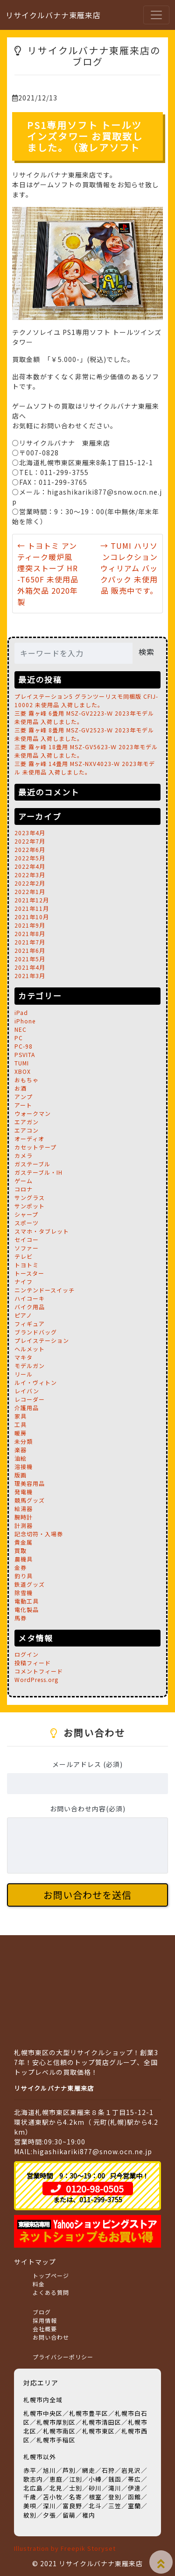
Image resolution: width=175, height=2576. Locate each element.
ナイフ (23, 1281)
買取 (20, 1550)
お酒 (20, 1088)
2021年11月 (31, 908)
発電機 (23, 1492)
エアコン (26, 1130)
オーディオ (29, 1139)
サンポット (29, 1206)
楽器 (20, 1450)
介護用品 (26, 1408)
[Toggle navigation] (156, 15)
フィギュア (29, 1323)
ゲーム (23, 1181)
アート (23, 1105)
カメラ (23, 1155)
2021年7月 (29, 942)
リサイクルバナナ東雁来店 (53, 15)
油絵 (20, 1458)
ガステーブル (32, 1164)
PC (18, 1038)
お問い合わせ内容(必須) (88, 1808)
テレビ (23, 1256)
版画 (20, 1475)
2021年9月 (29, 925)
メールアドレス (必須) (87, 1764)
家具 (20, 1416)
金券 (20, 1567)
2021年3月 (29, 975)
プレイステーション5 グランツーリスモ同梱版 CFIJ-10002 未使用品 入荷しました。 (86, 700)
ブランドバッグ (35, 1332)
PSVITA (24, 1054)
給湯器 (23, 1508)
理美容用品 (29, 1483)
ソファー (26, 1248)
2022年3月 (29, 875)
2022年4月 (29, 866)
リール (23, 1374)
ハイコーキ (29, 1298)
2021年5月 (29, 959)
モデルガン (29, 1366)
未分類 (23, 1441)
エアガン (26, 1122)
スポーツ (26, 1223)
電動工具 (26, 1601)
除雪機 (23, 1593)
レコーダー (29, 1399)
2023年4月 (29, 833)
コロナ (23, 1189)
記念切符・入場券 (38, 1534)
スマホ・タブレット (41, 1231)
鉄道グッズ (29, 1584)
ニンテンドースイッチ (44, 1290)
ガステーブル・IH (38, 1172)
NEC (20, 1029)
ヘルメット (29, 1349)
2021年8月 (29, 933)
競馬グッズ (29, 1500)
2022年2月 (29, 883)
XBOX (22, 1071)
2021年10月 (31, 917)
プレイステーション (41, 1340)
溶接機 (23, 1466)
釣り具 (23, 1576)
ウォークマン (32, 1113)
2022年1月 (29, 891)
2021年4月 (29, 967)
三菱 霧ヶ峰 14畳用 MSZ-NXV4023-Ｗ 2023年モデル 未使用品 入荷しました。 (84, 767)
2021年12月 (31, 900)
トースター (29, 1273)
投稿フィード (32, 1663)
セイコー (26, 1239)
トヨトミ (26, 1265)
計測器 (23, 1525)
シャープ (26, 1214)
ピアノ (23, 1315)
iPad (21, 1012)
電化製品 (26, 1609)
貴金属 (23, 1542)
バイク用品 (29, 1307)
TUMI (21, 1063)
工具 (20, 1424)
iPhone (24, 1021)
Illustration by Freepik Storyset (65, 2548)
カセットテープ (35, 1147)
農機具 (23, 1559)
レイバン (26, 1391)
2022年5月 (29, 858)
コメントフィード (38, 1671)
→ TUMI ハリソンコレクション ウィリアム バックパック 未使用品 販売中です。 (129, 568)
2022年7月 (29, 841)
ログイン (26, 1654)
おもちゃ (26, 1080)
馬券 (20, 1618)
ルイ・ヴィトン (35, 1382)
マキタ (23, 1357)
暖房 (20, 1433)
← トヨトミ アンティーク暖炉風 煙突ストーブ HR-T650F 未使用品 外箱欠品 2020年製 (47, 573)
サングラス (29, 1197)
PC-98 (23, 1046)
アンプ (23, 1096)
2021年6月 (29, 950)
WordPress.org (36, 1679)
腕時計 (23, 1517)
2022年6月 (29, 849)
